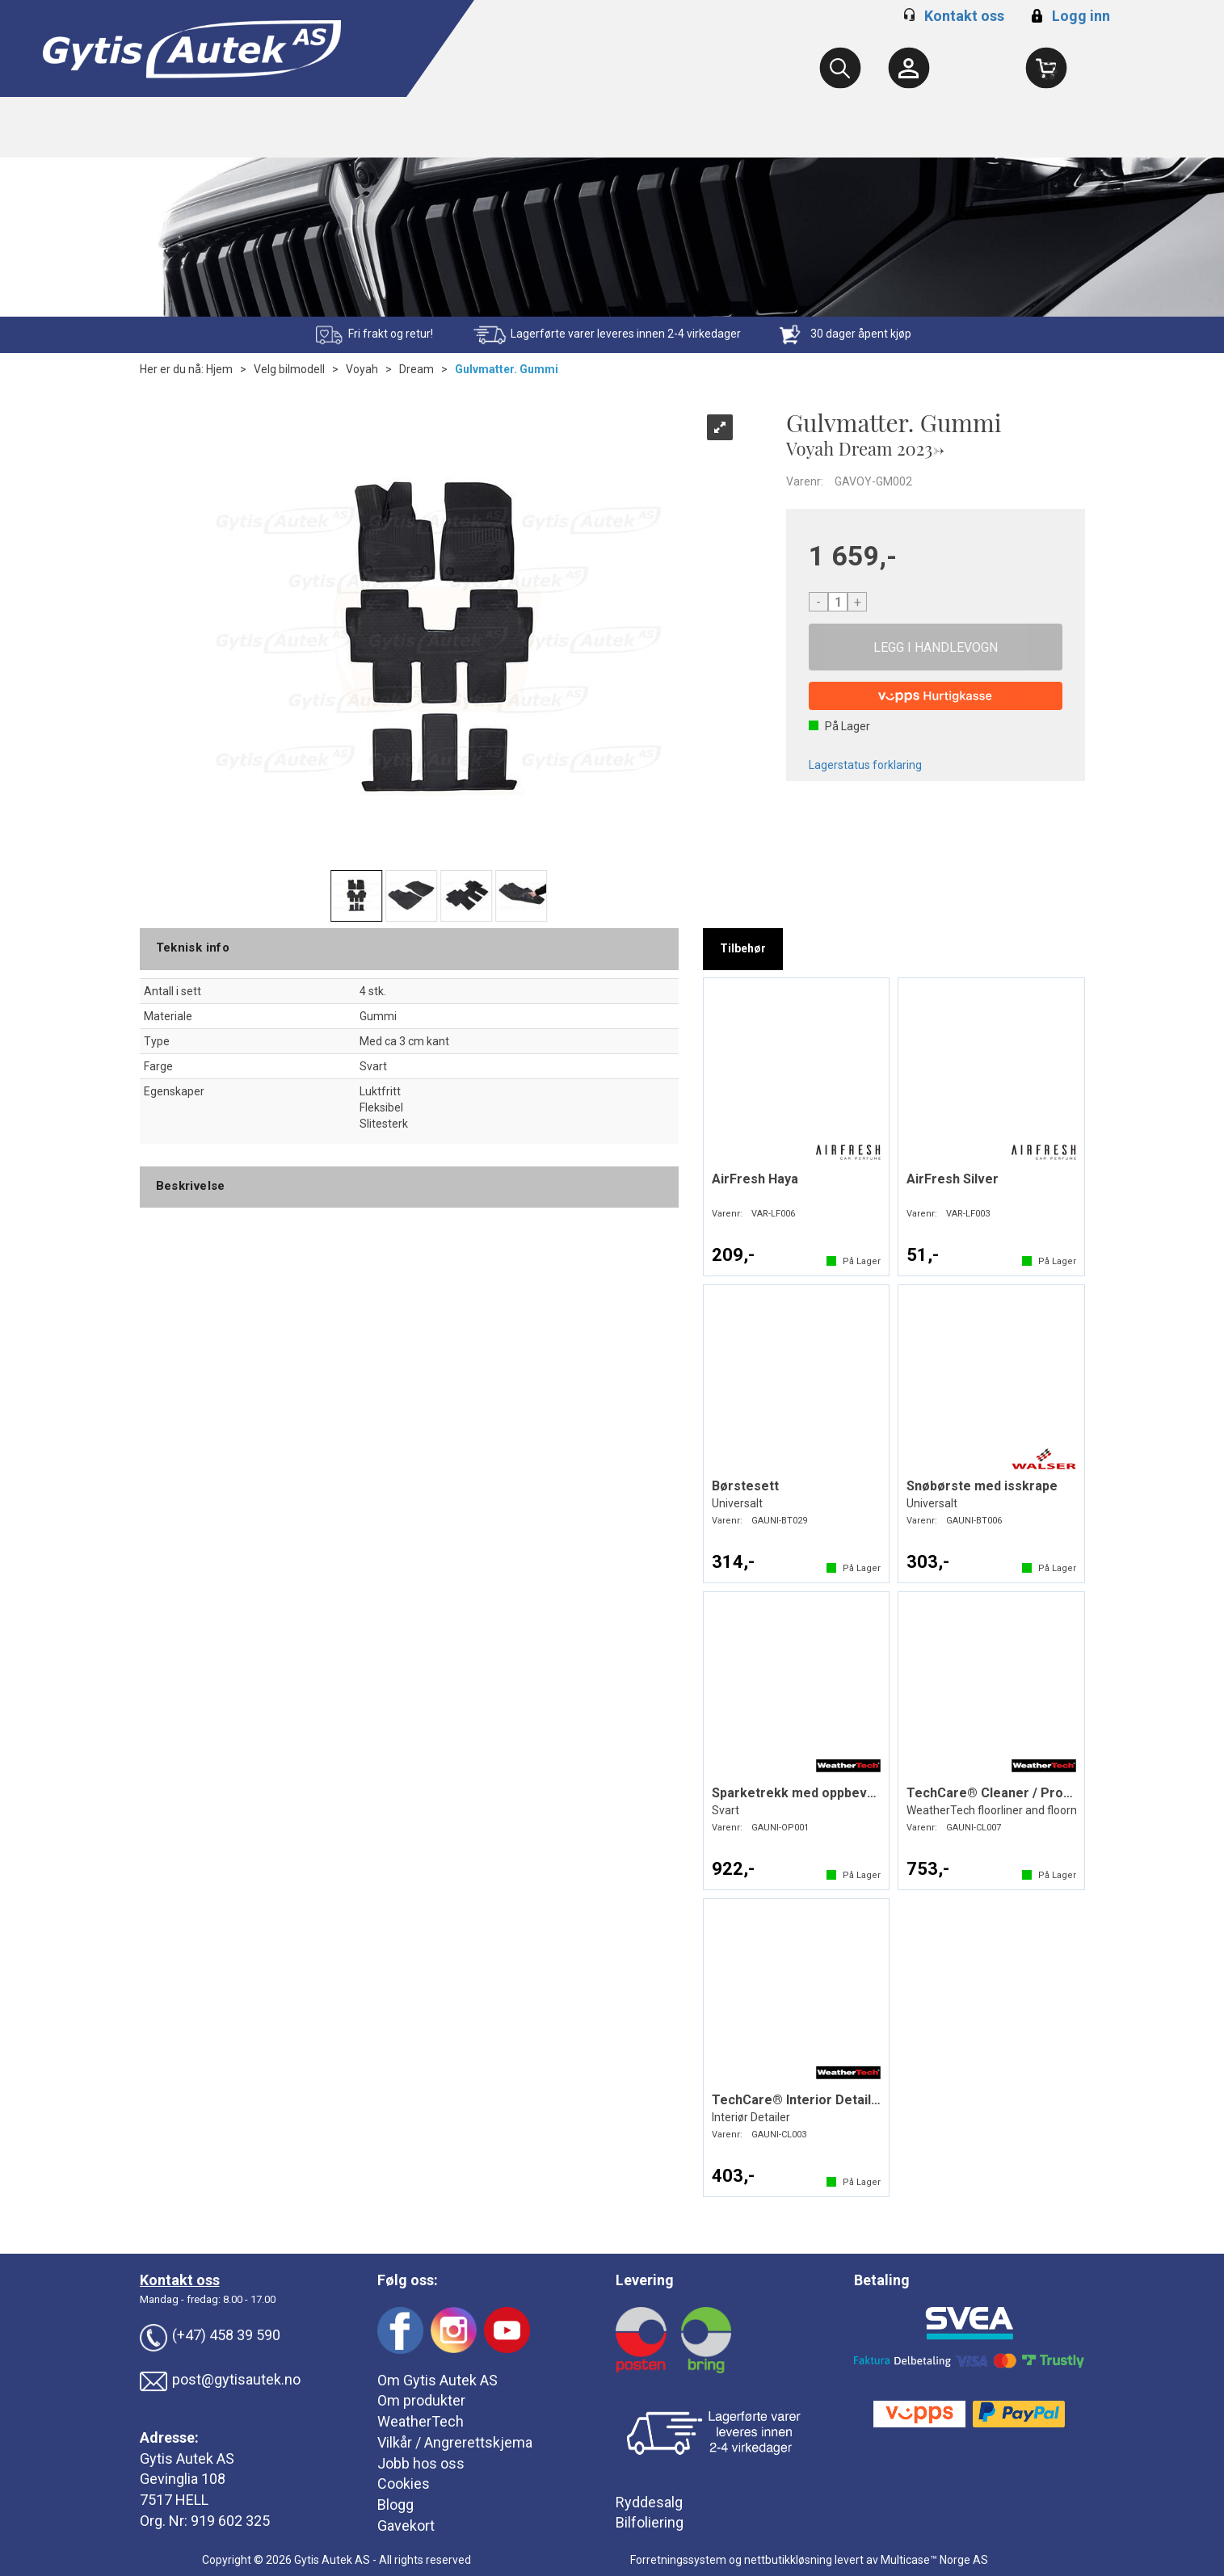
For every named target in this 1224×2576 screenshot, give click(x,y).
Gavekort (406, 2525)
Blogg (395, 2504)
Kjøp (935, 647)
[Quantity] (838, 601)
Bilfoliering (650, 2522)
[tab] (743, 949)
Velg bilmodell (289, 369)
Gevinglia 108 (182, 2478)
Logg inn (1068, 15)
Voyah (362, 369)
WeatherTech (420, 2421)
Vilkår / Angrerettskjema (454, 2442)
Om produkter (421, 2400)
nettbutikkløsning (788, 2559)
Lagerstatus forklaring (865, 765)
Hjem (219, 369)
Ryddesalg (649, 2502)
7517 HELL (174, 2499)
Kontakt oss (964, 15)
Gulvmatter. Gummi (506, 369)
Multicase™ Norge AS (934, 2559)
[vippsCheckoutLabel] (935, 696)
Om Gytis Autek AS (437, 2380)
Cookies (403, 2483)
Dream (416, 369)
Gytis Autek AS (187, 2458)
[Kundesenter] (909, 68)
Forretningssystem (678, 2559)
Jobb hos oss (421, 2463)
